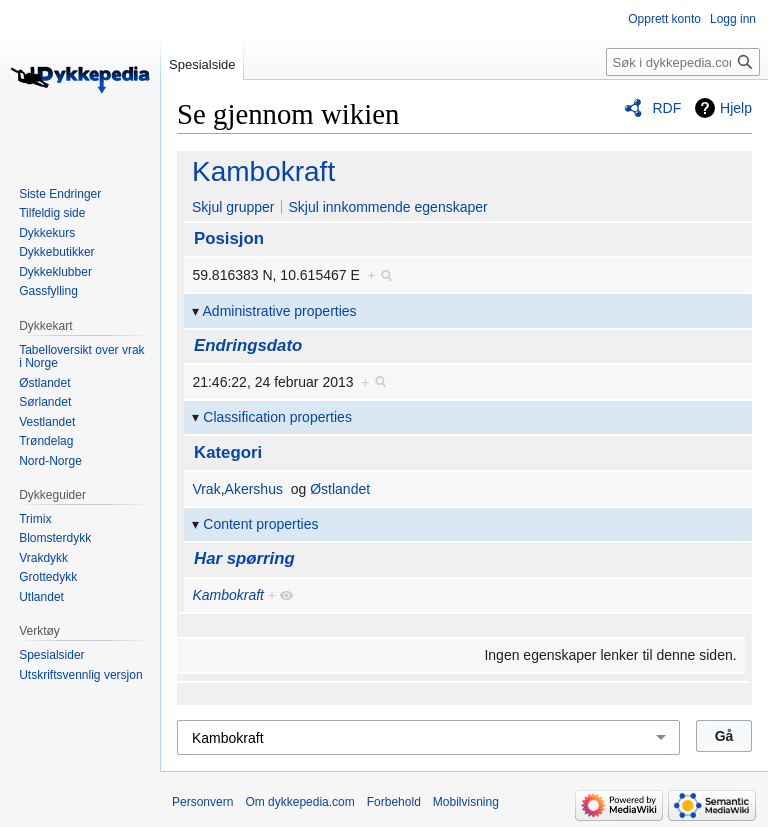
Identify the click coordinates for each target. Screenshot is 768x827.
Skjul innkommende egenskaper (387, 207)
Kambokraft (263, 171)
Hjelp (736, 108)
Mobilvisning (466, 802)
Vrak (206, 489)
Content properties (260, 524)
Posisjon (229, 238)
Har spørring (244, 558)
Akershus (254, 489)
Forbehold (394, 802)
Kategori (228, 452)
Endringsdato (248, 345)
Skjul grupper (233, 207)
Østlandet (340, 489)
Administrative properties (280, 311)
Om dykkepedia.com (299, 802)
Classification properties (277, 417)
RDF (666, 108)
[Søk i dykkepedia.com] (683, 62)
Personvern (202, 802)
